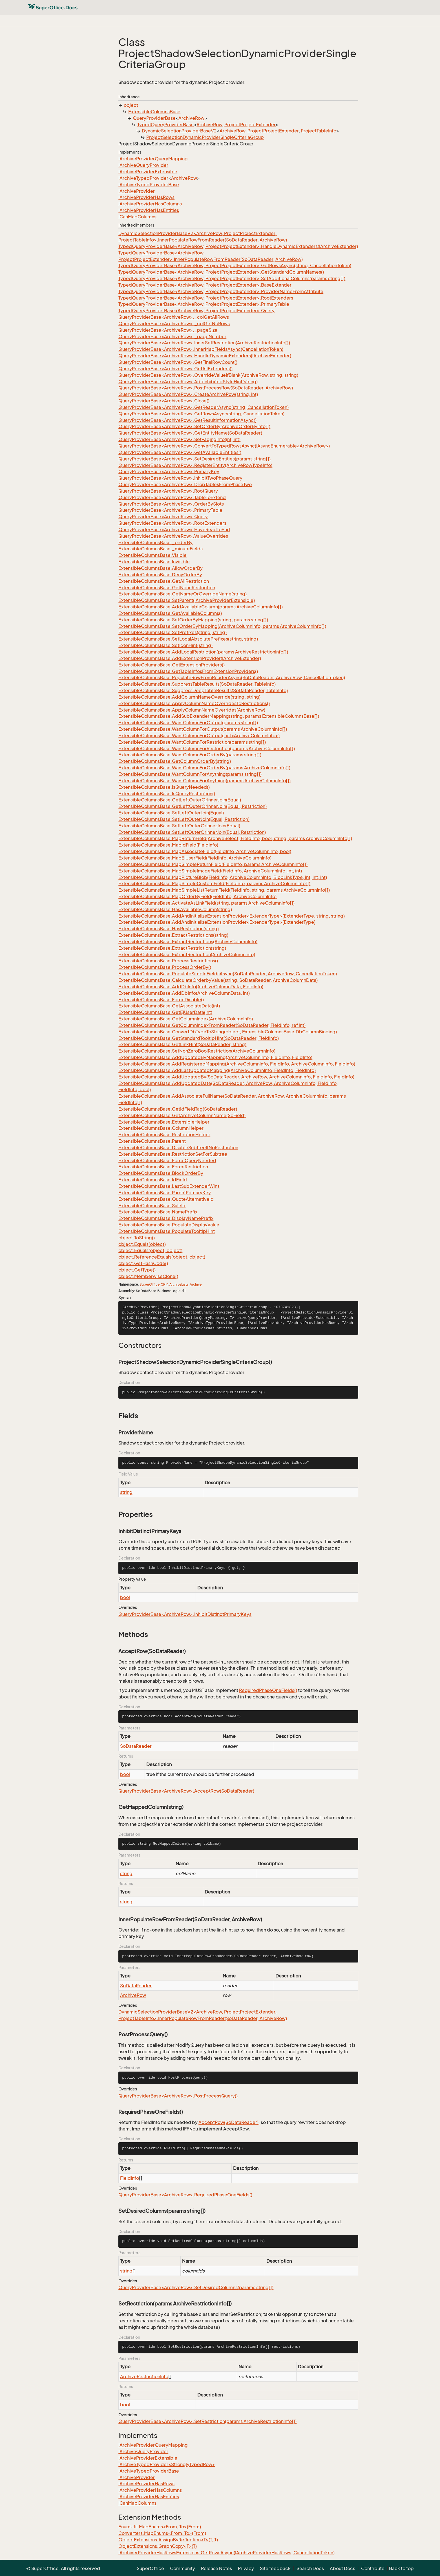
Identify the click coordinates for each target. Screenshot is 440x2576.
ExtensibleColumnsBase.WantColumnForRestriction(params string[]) (192, 742)
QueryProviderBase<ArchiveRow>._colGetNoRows (174, 323)
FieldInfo (129, 2178)
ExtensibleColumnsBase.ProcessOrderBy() (164, 967)
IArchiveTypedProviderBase (148, 184)
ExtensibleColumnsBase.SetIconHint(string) (165, 645)
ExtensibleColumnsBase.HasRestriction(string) (168, 928)
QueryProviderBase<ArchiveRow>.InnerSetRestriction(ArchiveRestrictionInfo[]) (204, 342)
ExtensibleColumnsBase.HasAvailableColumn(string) (175, 909)
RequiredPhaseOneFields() (268, 1690)
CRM (164, 1284)
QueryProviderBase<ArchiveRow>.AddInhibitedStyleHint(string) (188, 381)
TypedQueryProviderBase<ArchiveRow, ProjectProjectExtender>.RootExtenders (205, 298)
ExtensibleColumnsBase (154, 111)
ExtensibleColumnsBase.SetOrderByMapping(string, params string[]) (193, 620)
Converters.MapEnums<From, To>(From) (162, 2533)
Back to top (401, 2568)
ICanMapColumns (137, 217)
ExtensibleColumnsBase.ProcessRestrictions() (168, 960)
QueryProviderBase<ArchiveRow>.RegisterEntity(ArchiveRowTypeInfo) (195, 465)
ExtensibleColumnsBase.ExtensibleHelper (163, 1122)
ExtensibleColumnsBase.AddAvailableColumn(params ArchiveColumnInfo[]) (200, 607)
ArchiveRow (191, 118)
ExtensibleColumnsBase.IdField (152, 1179)
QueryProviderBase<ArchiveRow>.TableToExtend (172, 497)
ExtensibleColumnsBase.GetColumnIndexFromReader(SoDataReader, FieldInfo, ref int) (212, 1025)
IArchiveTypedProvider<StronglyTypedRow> (166, 2464)
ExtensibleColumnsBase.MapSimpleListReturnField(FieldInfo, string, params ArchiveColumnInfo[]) (224, 890)
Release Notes (216, 2568)
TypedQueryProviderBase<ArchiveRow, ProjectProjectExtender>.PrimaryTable (203, 304)
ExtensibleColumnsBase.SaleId (151, 1205)
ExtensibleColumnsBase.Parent (152, 1141)
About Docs (342, 2568)
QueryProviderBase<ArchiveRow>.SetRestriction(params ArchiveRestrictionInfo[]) (207, 2421)
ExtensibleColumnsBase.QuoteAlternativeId (166, 1199)
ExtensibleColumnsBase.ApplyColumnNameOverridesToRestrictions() (194, 703)
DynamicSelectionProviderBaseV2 (179, 131)
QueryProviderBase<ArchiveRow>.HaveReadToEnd (174, 529)
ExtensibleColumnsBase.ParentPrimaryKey (164, 1192)
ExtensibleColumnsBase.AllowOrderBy (160, 568)
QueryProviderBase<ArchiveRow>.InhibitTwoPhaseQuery (180, 478)
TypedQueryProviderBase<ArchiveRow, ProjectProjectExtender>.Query (196, 310)
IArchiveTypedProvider (143, 178)
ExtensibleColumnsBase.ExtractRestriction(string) (172, 948)
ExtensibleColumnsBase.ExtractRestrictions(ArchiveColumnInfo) (187, 941)
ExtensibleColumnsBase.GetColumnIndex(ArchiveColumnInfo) (185, 1019)
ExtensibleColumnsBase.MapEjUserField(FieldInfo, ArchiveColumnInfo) (194, 858)
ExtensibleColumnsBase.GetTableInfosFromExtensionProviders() (188, 671)
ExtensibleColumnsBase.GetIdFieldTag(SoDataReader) (177, 1109)
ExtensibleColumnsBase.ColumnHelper (161, 1128)
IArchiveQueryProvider (143, 165)
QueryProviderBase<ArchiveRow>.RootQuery (168, 491)
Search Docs (310, 2568)
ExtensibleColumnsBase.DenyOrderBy (160, 574)
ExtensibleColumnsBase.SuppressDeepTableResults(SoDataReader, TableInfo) (203, 690)
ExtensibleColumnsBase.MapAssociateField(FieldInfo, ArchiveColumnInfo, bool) (204, 851)
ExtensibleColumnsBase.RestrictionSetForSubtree (172, 1154)
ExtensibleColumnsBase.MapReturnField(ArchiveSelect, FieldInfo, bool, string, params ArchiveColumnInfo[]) (235, 838)
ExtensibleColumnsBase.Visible (152, 555)
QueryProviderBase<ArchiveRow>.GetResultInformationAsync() (187, 420)
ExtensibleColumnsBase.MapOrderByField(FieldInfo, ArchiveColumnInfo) (197, 896)
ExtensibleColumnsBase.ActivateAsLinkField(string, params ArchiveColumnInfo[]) (206, 903)
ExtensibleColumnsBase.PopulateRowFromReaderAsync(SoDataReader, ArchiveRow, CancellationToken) (231, 677)
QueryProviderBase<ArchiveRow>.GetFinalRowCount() (177, 362)
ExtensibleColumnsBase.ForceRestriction (163, 1167)
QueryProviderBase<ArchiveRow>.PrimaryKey (168, 471)
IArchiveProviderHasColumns (150, 204)
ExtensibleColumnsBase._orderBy (155, 542)
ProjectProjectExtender (250, 124)
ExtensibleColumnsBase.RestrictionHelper (164, 1134)
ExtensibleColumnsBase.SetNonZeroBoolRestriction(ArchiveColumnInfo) (196, 1051)
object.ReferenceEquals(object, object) (161, 1257)
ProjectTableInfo (318, 131)
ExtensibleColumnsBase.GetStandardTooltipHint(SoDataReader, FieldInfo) (198, 1038)
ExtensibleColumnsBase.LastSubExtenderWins (169, 1186)
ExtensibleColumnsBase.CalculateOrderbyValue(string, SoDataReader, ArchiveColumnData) (218, 980)
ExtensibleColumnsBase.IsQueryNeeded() (164, 787)
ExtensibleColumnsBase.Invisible (154, 561)
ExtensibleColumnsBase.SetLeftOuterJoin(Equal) (171, 813)
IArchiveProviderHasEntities (148, 210)
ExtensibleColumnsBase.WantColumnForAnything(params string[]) (190, 774)
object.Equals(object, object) (150, 1250)
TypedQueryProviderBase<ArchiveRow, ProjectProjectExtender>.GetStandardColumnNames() (221, 272)
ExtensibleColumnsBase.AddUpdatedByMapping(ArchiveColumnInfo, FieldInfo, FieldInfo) (215, 1057)
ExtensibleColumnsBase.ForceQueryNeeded (167, 1160)
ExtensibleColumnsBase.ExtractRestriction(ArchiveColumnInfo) (186, 954)
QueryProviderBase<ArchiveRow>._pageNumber (172, 336)
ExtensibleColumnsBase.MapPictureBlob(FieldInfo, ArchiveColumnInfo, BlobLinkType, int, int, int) (222, 877)
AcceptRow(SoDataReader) (228, 2122)
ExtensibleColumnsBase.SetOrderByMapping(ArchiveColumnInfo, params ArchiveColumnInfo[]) (222, 626)
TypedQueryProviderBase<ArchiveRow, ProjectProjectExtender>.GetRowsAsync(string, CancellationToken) (234, 265)
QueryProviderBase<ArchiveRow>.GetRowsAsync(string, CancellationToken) (201, 414)
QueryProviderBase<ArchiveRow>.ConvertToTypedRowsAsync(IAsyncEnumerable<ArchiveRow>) (224, 446)
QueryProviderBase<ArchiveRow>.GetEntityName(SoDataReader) (190, 433)
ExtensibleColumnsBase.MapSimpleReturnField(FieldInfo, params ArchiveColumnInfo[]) (213, 864)
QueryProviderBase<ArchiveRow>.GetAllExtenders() (175, 368)
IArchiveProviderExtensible (147, 171)
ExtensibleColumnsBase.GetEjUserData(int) (165, 1012)
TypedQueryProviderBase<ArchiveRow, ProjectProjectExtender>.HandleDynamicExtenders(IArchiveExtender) (238, 246)
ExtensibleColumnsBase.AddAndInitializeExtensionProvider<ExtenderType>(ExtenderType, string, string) (231, 916)
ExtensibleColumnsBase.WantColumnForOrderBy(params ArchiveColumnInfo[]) (204, 767)
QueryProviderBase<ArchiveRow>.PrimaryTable (170, 510)
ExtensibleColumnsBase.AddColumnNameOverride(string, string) (189, 697)
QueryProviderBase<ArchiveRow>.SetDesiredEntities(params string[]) (194, 459)
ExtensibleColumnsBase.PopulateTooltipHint (166, 1231)
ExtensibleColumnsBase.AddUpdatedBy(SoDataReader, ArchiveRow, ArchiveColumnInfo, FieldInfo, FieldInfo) (236, 1077)
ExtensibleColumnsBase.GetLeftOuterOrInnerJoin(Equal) (179, 800)
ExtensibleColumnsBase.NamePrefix (157, 1212)
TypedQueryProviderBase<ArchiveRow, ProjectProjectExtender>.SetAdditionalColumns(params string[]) (231, 278)
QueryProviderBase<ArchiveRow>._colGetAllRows (173, 317)
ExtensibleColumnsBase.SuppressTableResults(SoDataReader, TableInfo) (197, 684)
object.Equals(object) (142, 1244)
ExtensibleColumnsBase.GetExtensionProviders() (171, 665)
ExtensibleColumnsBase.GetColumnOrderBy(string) (174, 761)
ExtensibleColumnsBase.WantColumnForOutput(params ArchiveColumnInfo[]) (202, 729)
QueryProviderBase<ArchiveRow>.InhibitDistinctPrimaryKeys (184, 1614)
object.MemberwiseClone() (148, 1276)
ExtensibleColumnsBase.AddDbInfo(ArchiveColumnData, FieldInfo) (190, 986)
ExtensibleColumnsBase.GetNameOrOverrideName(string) (182, 594)
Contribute (372, 2568)
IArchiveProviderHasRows (146, 197)
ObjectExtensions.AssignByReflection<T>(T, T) (168, 2539)
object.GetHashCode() (143, 1263)
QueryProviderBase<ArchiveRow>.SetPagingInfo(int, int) (179, 439)
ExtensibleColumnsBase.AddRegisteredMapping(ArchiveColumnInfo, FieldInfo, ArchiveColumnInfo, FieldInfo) (236, 1064)
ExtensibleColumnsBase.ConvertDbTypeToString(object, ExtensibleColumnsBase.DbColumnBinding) (227, 1032)
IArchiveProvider (136, 191)
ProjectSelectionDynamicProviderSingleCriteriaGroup (205, 137)
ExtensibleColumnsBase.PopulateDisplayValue (168, 1225)
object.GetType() (137, 1270)
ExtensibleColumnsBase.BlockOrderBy (160, 1173)
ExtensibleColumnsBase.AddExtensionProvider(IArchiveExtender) (189, 658)
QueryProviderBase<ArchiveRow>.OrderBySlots (171, 504)
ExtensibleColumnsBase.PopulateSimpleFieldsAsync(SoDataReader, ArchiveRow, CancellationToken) (227, 973)
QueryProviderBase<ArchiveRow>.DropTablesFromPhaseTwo (185, 484)
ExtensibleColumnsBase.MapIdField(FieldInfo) (168, 845)
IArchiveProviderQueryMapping (153, 158)
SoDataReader (136, 1746)
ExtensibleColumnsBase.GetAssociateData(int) (169, 1006)
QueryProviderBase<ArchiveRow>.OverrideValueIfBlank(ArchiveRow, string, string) (208, 375)
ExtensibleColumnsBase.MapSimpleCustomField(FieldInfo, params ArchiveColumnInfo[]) (214, 883)
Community (182, 2568)
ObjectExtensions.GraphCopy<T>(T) (157, 2546)
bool (125, 1597)
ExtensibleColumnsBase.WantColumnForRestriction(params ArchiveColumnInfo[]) (206, 748)
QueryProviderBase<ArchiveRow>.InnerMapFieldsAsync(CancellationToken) (200, 349)
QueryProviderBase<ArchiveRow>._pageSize (167, 330)
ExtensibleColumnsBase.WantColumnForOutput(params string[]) (188, 722)
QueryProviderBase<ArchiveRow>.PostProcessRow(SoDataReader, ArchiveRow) (205, 388)
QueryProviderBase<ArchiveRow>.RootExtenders (172, 523)
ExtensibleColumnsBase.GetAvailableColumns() (170, 613)
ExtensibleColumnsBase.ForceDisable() (161, 999)
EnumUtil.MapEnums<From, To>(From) (159, 2527)
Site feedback (275, 2568)
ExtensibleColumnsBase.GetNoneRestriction (166, 587)
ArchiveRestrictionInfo (144, 2376)
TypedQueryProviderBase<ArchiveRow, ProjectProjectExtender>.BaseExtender (204, 285)
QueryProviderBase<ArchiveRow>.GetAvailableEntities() (179, 452)
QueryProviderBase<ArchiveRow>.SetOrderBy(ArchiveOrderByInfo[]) (194, 426)
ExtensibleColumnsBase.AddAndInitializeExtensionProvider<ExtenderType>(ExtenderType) (216, 922)
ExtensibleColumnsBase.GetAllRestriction (163, 581)
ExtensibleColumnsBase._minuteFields (160, 548)
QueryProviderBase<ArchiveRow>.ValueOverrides (173, 536)
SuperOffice (150, 1284)
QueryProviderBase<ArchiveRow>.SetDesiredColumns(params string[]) (195, 2287)
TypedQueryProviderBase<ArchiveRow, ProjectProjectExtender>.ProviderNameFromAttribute (220, 291)
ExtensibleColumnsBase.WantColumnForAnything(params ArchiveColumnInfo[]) (204, 780)
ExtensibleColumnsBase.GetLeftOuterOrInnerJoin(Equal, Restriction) (192, 806)
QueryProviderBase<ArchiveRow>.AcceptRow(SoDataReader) (186, 1791)
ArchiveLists (179, 1284)
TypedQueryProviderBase (165, 124)
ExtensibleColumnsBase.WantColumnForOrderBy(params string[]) (189, 754)
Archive (196, 1284)
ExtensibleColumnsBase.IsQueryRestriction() (166, 793)
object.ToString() (136, 1238)
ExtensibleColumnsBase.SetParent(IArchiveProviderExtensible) (186, 600)
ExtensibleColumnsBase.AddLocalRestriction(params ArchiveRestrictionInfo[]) (203, 652)
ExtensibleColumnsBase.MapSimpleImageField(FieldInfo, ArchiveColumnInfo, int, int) (210, 871)
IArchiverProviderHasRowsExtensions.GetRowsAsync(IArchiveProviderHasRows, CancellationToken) (226, 2552)
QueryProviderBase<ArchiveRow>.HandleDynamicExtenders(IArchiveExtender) (204, 355)
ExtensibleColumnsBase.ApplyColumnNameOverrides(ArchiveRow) (191, 710)
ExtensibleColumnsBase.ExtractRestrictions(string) (173, 935)
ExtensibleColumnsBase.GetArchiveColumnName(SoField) (182, 1115)
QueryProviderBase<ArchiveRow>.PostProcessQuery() (178, 2096)
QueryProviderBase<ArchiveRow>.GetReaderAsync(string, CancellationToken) (203, 407)
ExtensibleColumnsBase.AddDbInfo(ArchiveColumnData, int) (184, 993)
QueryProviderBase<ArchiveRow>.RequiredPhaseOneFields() (185, 2195)
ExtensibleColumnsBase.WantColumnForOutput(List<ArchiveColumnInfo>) (199, 735)
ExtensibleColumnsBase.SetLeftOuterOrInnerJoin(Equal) (179, 826)
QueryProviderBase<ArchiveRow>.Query (163, 516)
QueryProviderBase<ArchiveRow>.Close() (163, 401)
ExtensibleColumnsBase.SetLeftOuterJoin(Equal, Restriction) (183, 819)
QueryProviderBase (154, 118)
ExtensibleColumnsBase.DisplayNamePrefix (165, 1218)
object (131, 105)
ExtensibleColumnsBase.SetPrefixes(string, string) (172, 632)
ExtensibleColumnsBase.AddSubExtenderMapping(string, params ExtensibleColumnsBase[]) (218, 716)
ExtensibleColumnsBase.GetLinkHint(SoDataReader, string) (182, 1044)
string (126, 1492)
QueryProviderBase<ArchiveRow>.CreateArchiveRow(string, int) (188, 394)
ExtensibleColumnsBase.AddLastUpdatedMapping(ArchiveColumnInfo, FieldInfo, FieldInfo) (217, 1070)
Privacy (246, 2568)
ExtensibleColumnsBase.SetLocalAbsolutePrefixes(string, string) (188, 639)
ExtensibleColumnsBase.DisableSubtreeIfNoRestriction (178, 1147)
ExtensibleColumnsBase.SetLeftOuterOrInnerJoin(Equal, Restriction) (192, 832)
